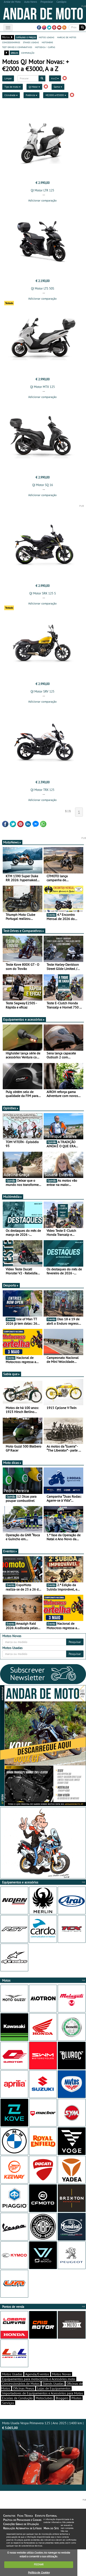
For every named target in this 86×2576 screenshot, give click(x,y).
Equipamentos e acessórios (24, 1019)
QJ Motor (34, 86)
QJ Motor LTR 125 (42, 190)
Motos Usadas (12, 2374)
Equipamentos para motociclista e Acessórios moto (38, 2379)
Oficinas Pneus (23, 2388)
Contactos (9, 2516)
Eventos (10, 1551)
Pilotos (76, 2398)
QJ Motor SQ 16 (42, 485)
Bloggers (62, 2398)
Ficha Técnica (25, 2516)
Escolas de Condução (17, 2398)
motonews (47, 42)
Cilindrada (11, 95)
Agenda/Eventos (37, 2374)
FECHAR (39, 2564)
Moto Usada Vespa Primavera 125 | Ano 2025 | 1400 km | (43, 2452)
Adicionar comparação (42, 200)
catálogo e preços (26, 37)
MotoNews (12, 842)
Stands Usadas (53, 2383)
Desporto (11, 1285)
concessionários (11, 42)
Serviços (8, 2403)
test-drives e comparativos (17, 47)
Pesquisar (75, 1642)
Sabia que (11, 1374)
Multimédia (12, 1196)
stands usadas (31, 42)
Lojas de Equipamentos (54, 2388)
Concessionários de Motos (21, 2383)
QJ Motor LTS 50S (42, 288)
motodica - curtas (45, 47)
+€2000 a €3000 (55, 95)
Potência (31, 95)
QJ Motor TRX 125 (42, 790)
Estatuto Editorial (46, 2516)
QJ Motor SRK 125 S (42, 593)
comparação (27, 53)
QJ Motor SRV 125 (42, 691)
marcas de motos (66, 37)
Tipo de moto (12, 86)
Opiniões (11, 1108)
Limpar (8, 78)
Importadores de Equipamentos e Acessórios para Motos (42, 2393)
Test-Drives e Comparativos (23, 931)
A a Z (55, 78)
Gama (58, 86)
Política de (39, 2572)
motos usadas (46, 37)
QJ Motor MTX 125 (42, 387)
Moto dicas (12, 1463)
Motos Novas (61, 2374)
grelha (14, 53)
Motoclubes (44, 2398)
